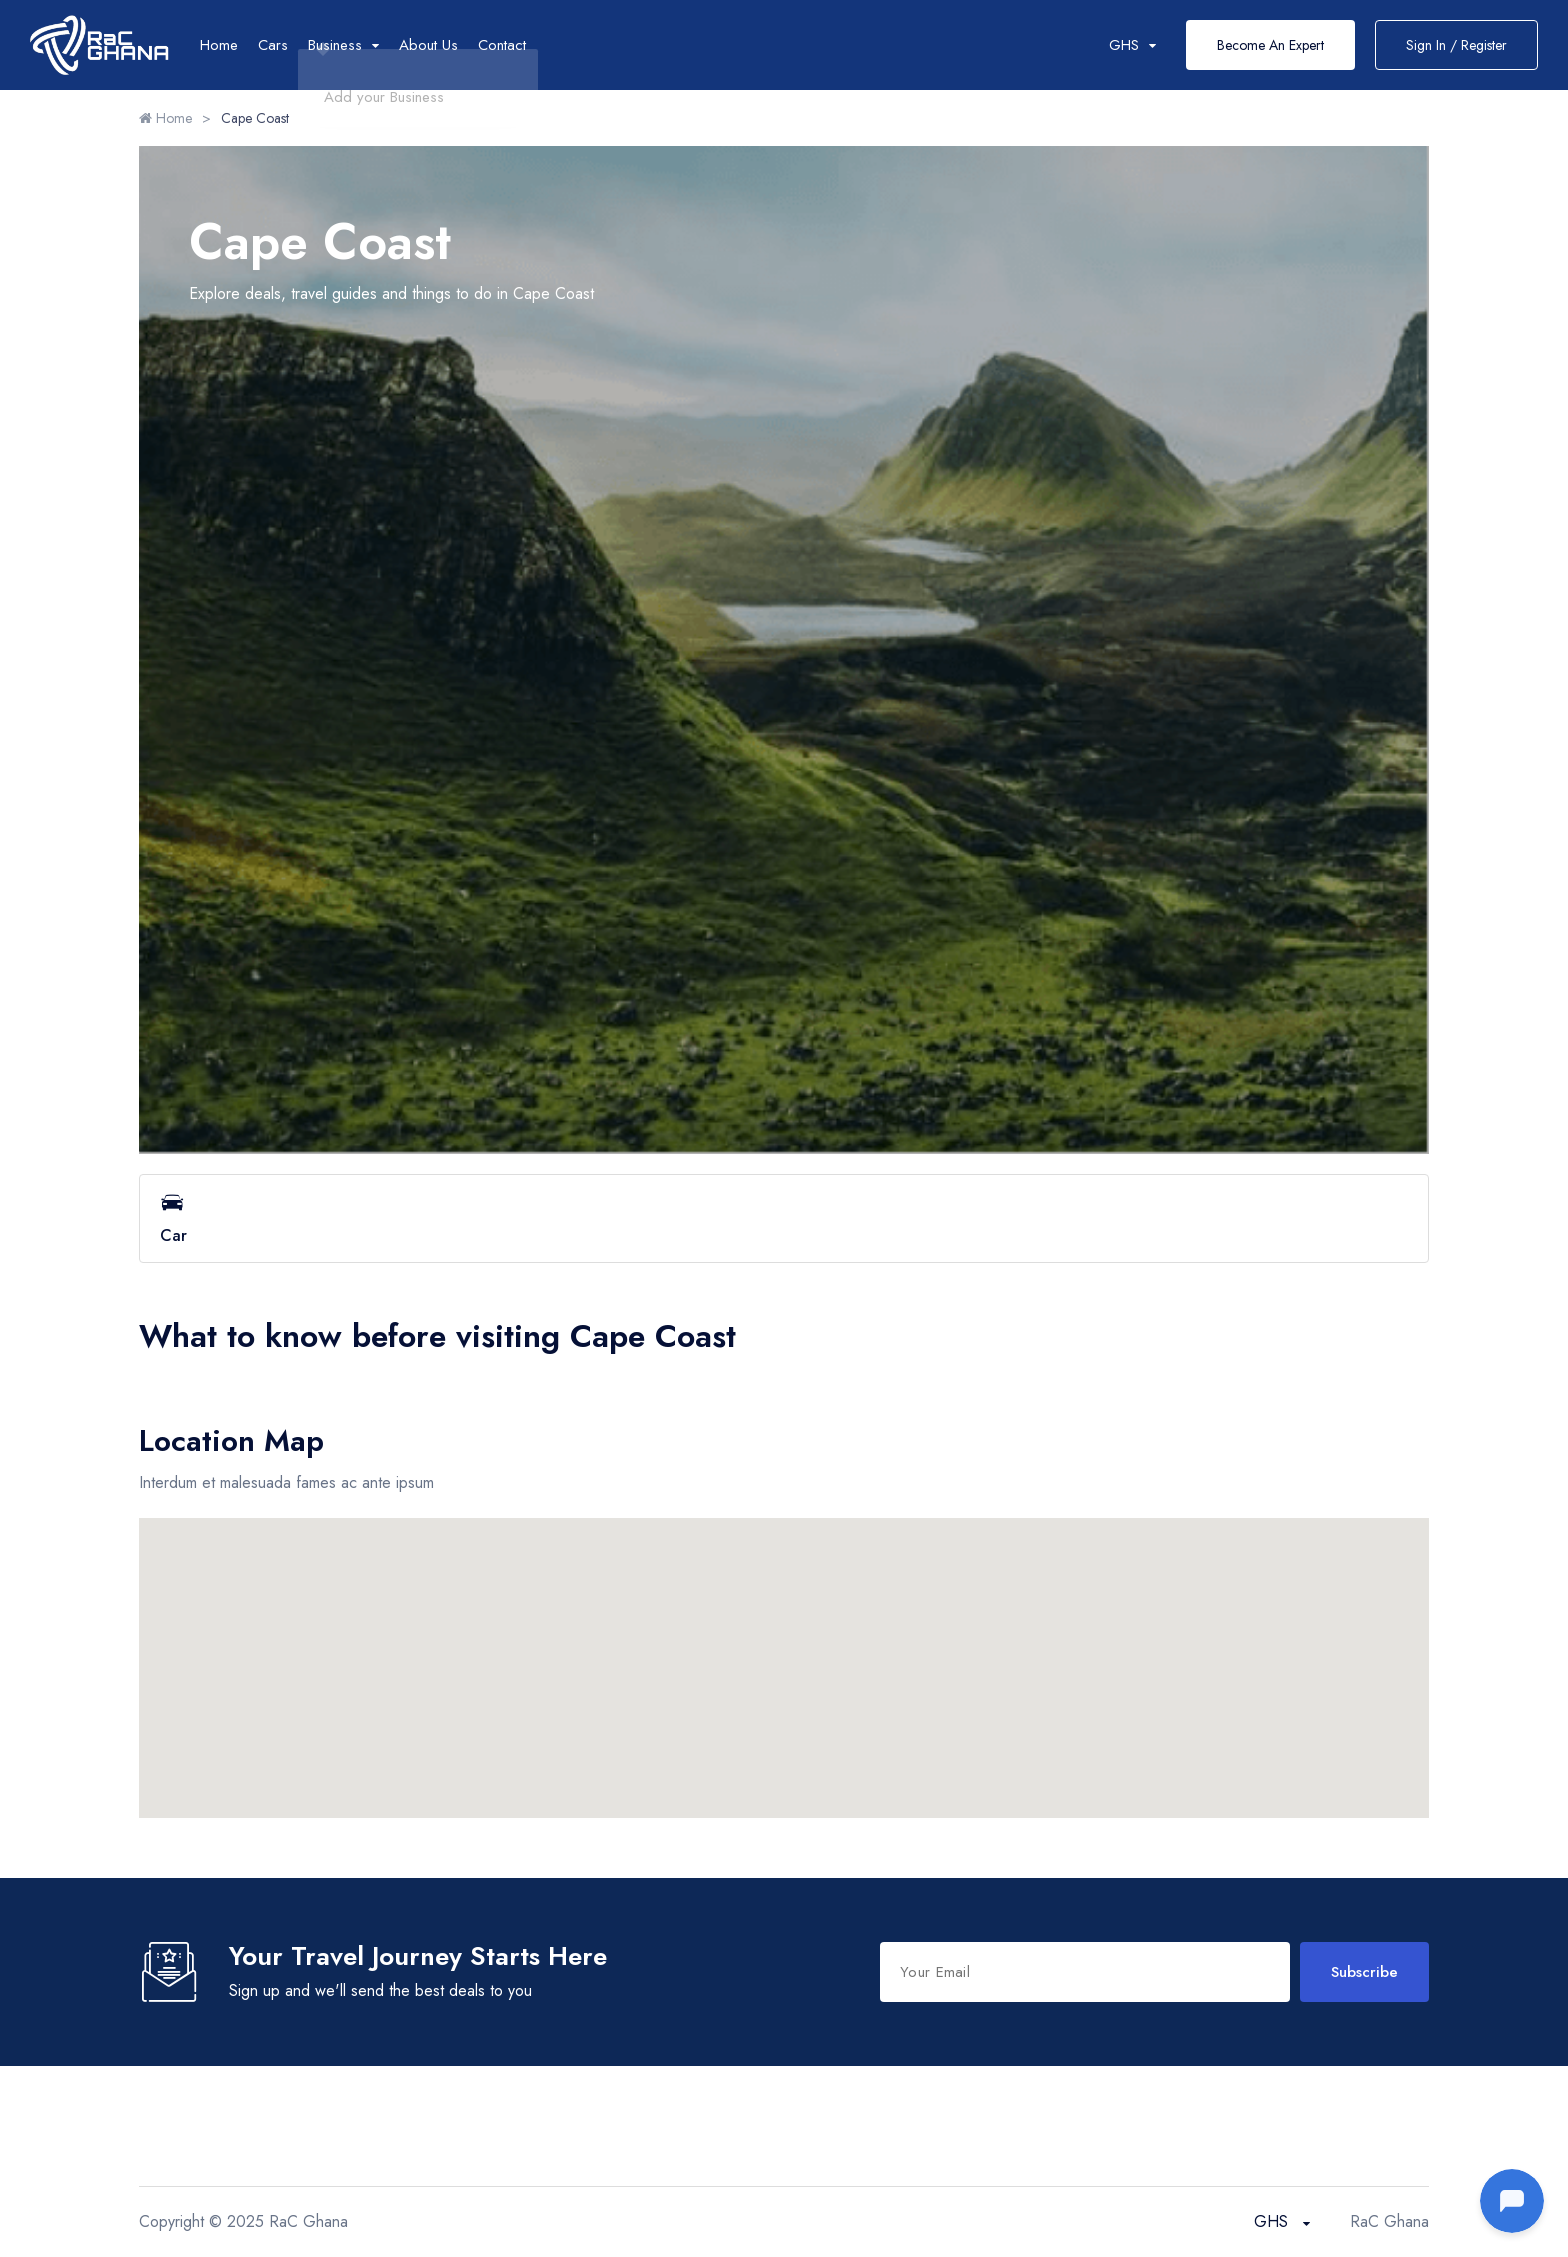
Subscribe (1364, 1972)
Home (219, 45)
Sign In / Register (1456, 45)
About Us (428, 45)
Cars (273, 45)
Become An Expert (1270, 45)
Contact (502, 45)
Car (784, 1218)
